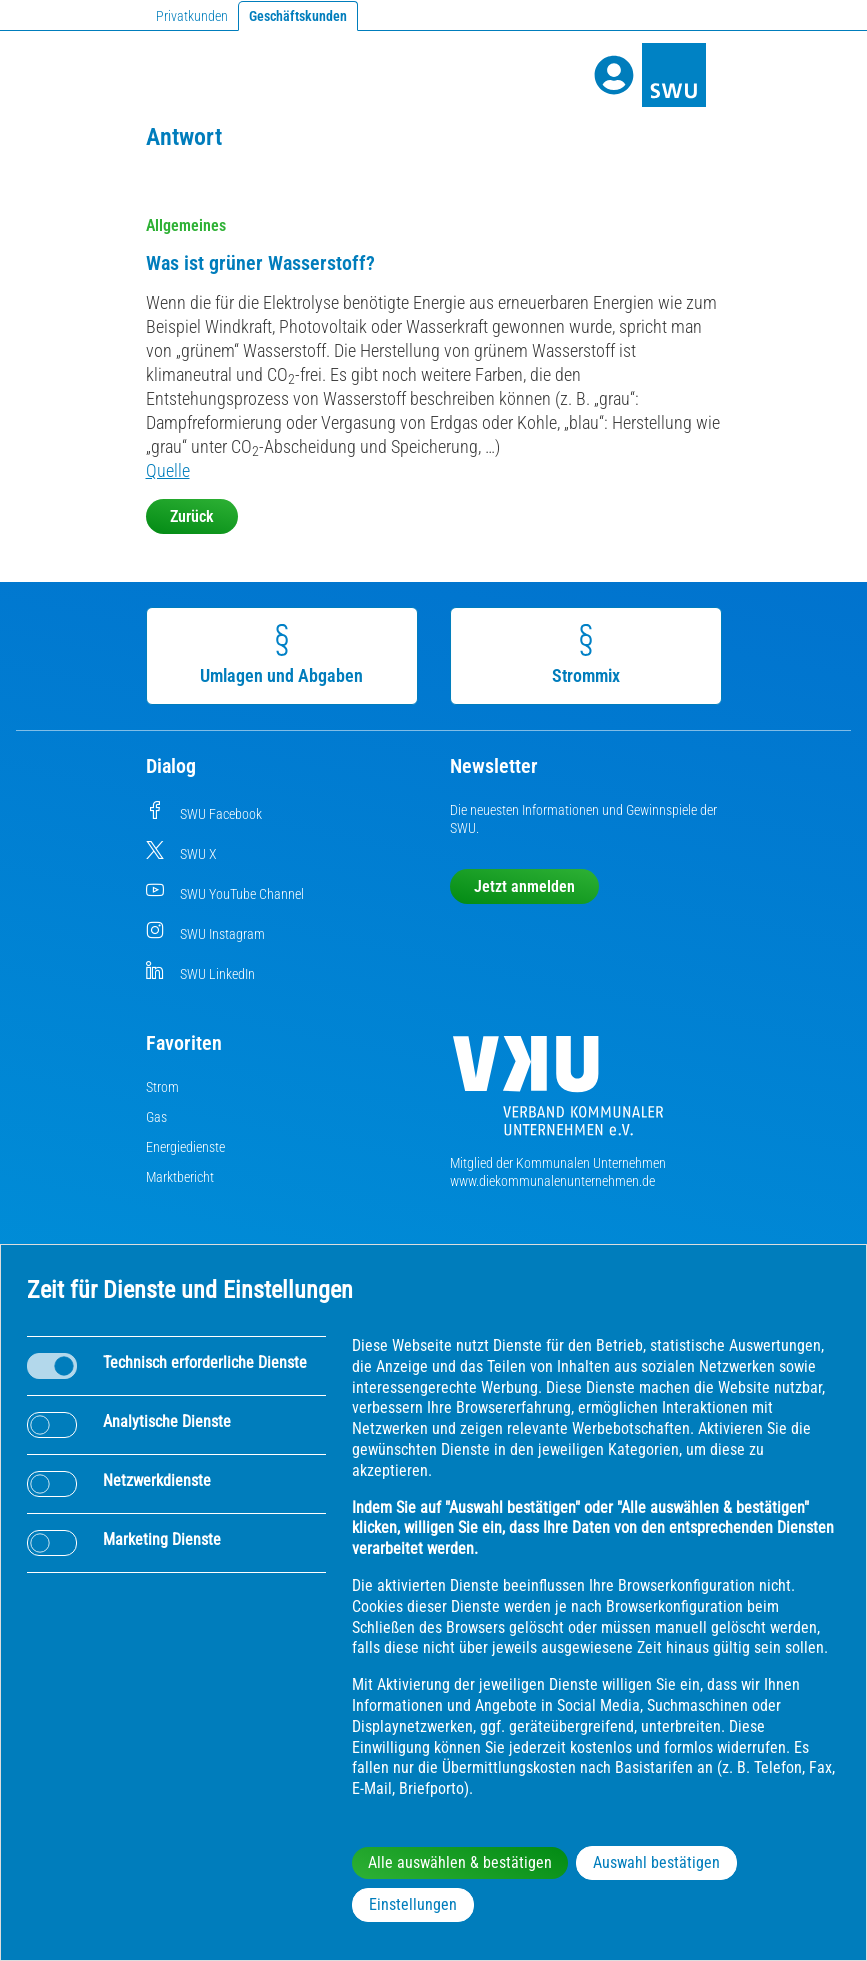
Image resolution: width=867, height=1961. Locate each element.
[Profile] (614, 75)
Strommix (587, 655)
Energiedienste (185, 1147)
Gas (156, 1117)
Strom (162, 1087)
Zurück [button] (192, 516)
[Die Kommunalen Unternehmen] (558, 1093)
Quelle (168, 470)
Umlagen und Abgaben (283, 655)
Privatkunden (192, 16)
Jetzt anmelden (524, 886)
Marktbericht (180, 1177)
